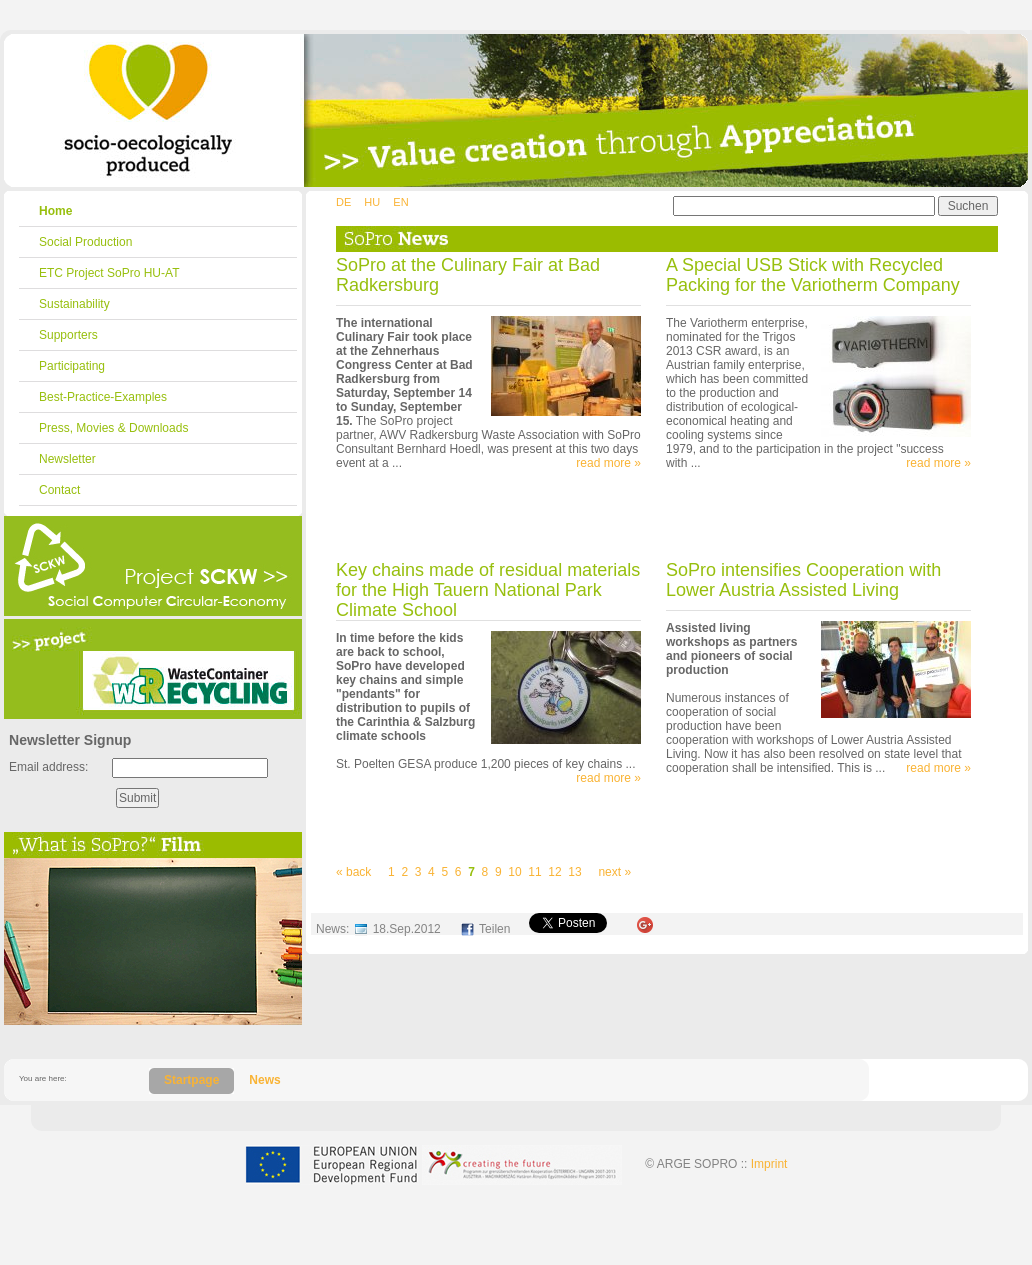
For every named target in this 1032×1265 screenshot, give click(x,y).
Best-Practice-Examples (103, 397)
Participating (72, 366)
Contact (59, 490)
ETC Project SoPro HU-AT (109, 273)
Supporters (68, 335)
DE (343, 202)
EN (400, 202)
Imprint (769, 1164)
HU (372, 202)
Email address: (48, 767)
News (264, 1080)
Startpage (191, 1080)
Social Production (85, 242)
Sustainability (74, 304)
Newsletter (67, 459)
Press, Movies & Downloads (113, 428)
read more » (608, 463)
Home (55, 211)
